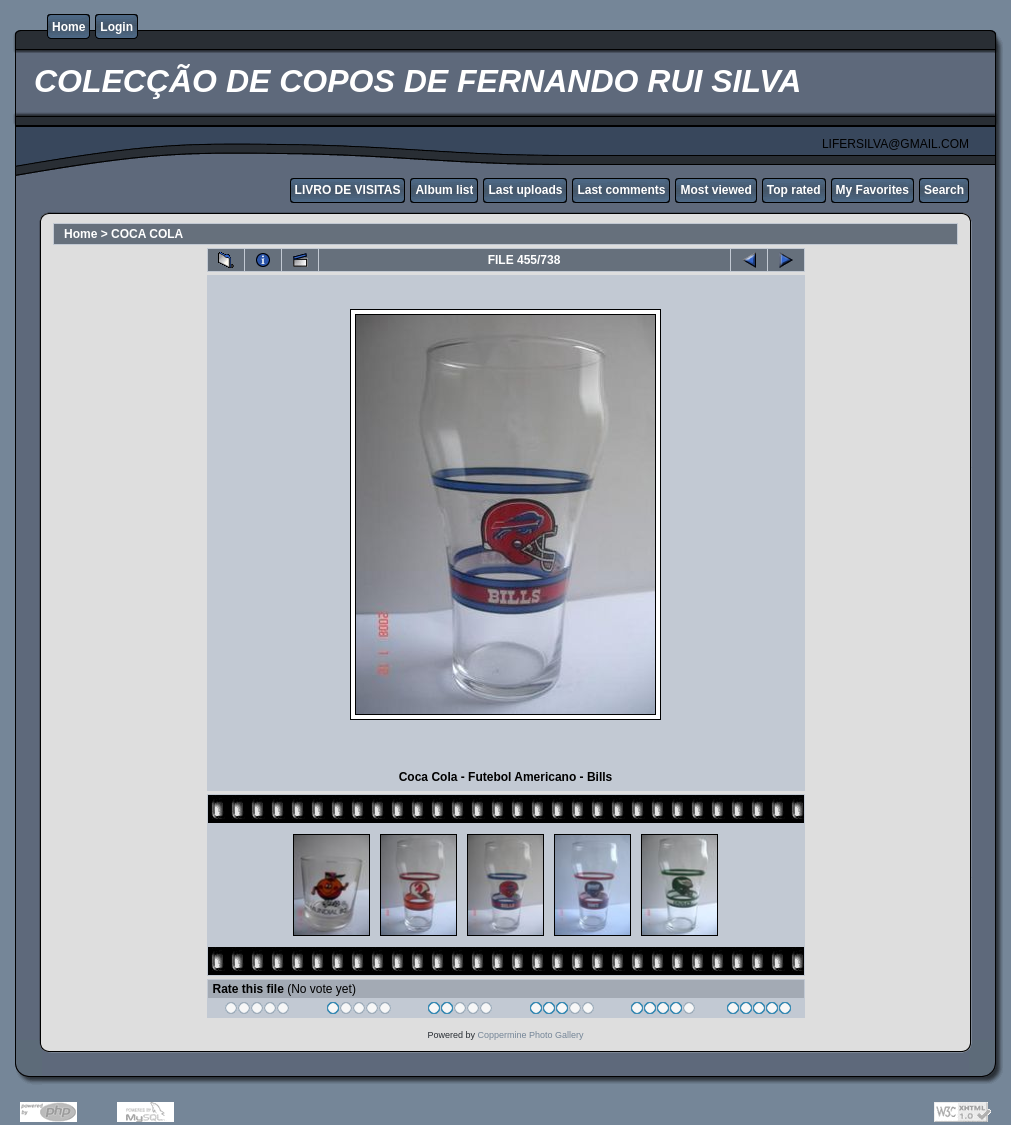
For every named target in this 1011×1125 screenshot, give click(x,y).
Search (944, 190)
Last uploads (525, 190)
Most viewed (715, 190)
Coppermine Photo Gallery (530, 1035)
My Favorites (872, 190)
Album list (444, 190)
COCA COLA (147, 234)
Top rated (794, 190)
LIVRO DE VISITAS (348, 190)
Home (68, 27)
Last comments (621, 190)
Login (116, 27)
